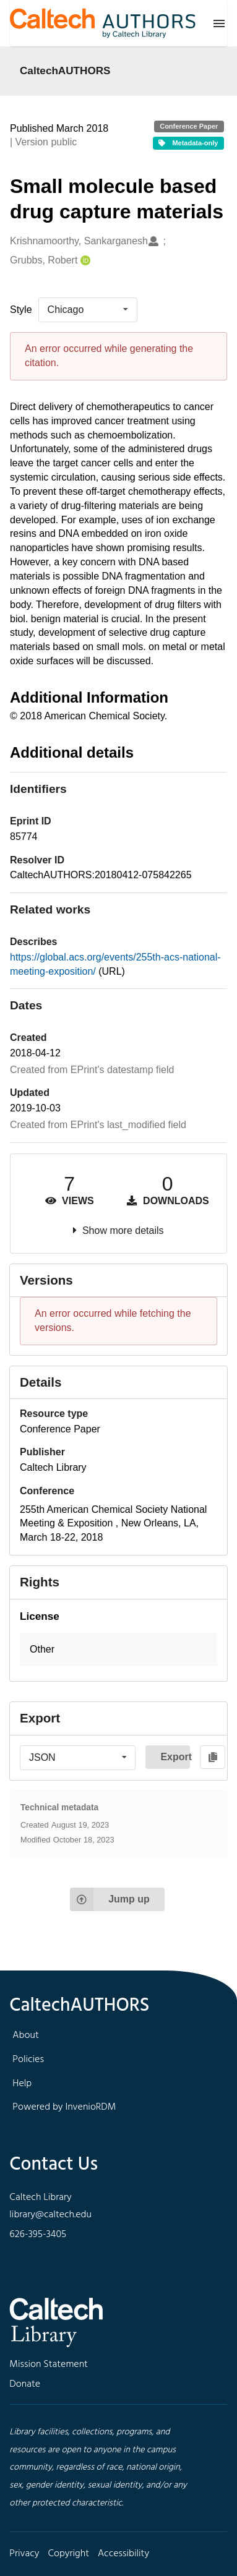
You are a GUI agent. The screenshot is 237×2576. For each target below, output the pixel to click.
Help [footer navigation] (22, 2084)
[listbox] (87, 309)
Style (21, 309)
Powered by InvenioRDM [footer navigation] (64, 2107)
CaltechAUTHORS (65, 70)
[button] (118, 1650)
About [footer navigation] (25, 2035)
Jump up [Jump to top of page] (110, 1899)
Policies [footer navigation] (28, 2060)
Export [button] (175, 1757)
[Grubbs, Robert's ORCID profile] (83, 261)
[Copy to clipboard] (212, 1757)
